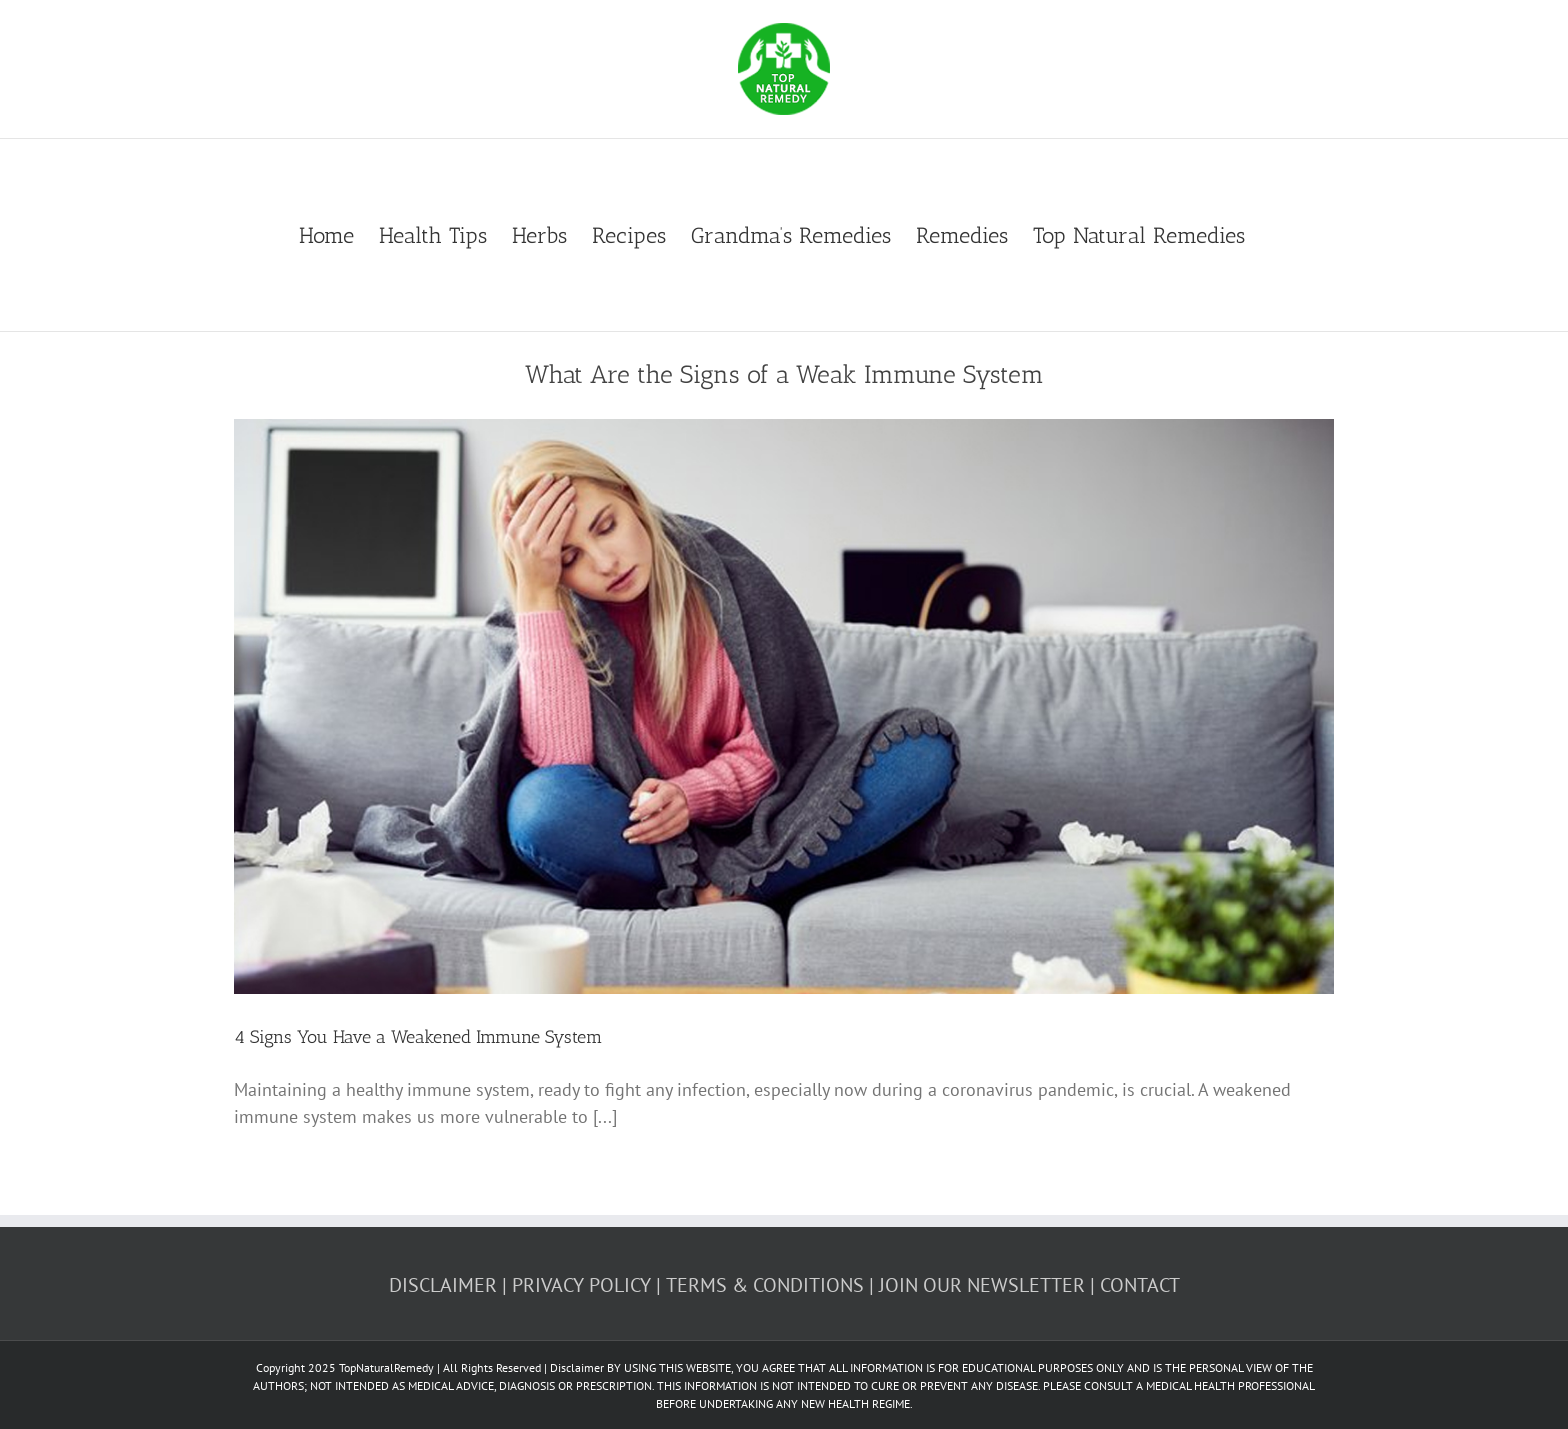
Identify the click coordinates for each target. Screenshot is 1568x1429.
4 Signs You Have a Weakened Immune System (418, 1037)
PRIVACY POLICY (581, 1285)
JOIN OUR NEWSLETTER (982, 1285)
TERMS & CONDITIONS (765, 1285)
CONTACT (1140, 1285)
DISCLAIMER (443, 1285)
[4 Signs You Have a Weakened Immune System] (784, 707)
